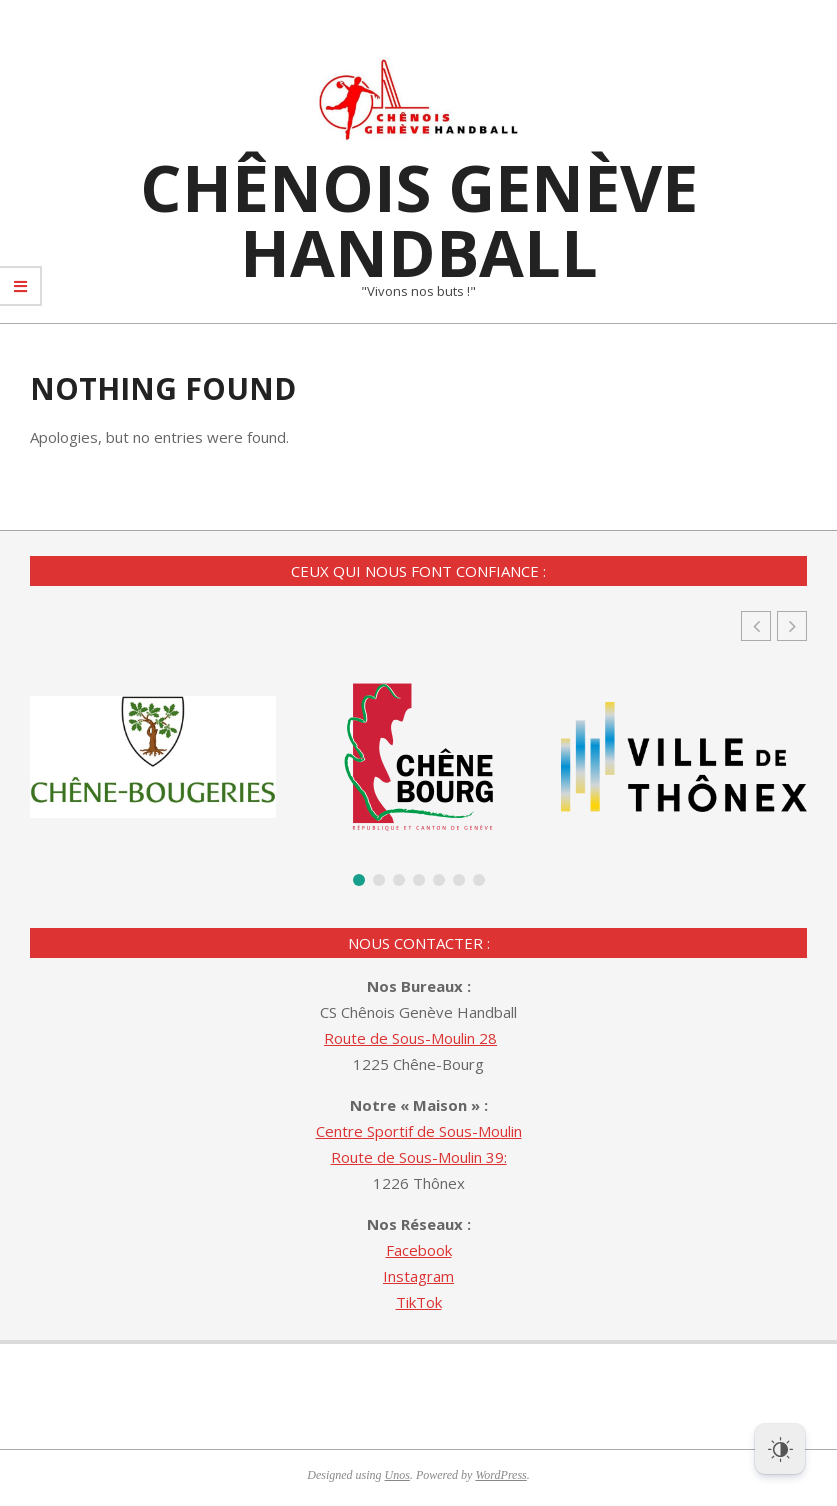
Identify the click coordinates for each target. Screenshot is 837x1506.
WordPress (500, 1475)
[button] (792, 626)
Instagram (418, 1276)
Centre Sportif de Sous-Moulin (419, 1131)
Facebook (419, 1250)
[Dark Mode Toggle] (780, 1449)
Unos (397, 1475)
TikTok (419, 1302)
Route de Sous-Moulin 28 (410, 1038)
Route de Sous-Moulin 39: (419, 1157)
